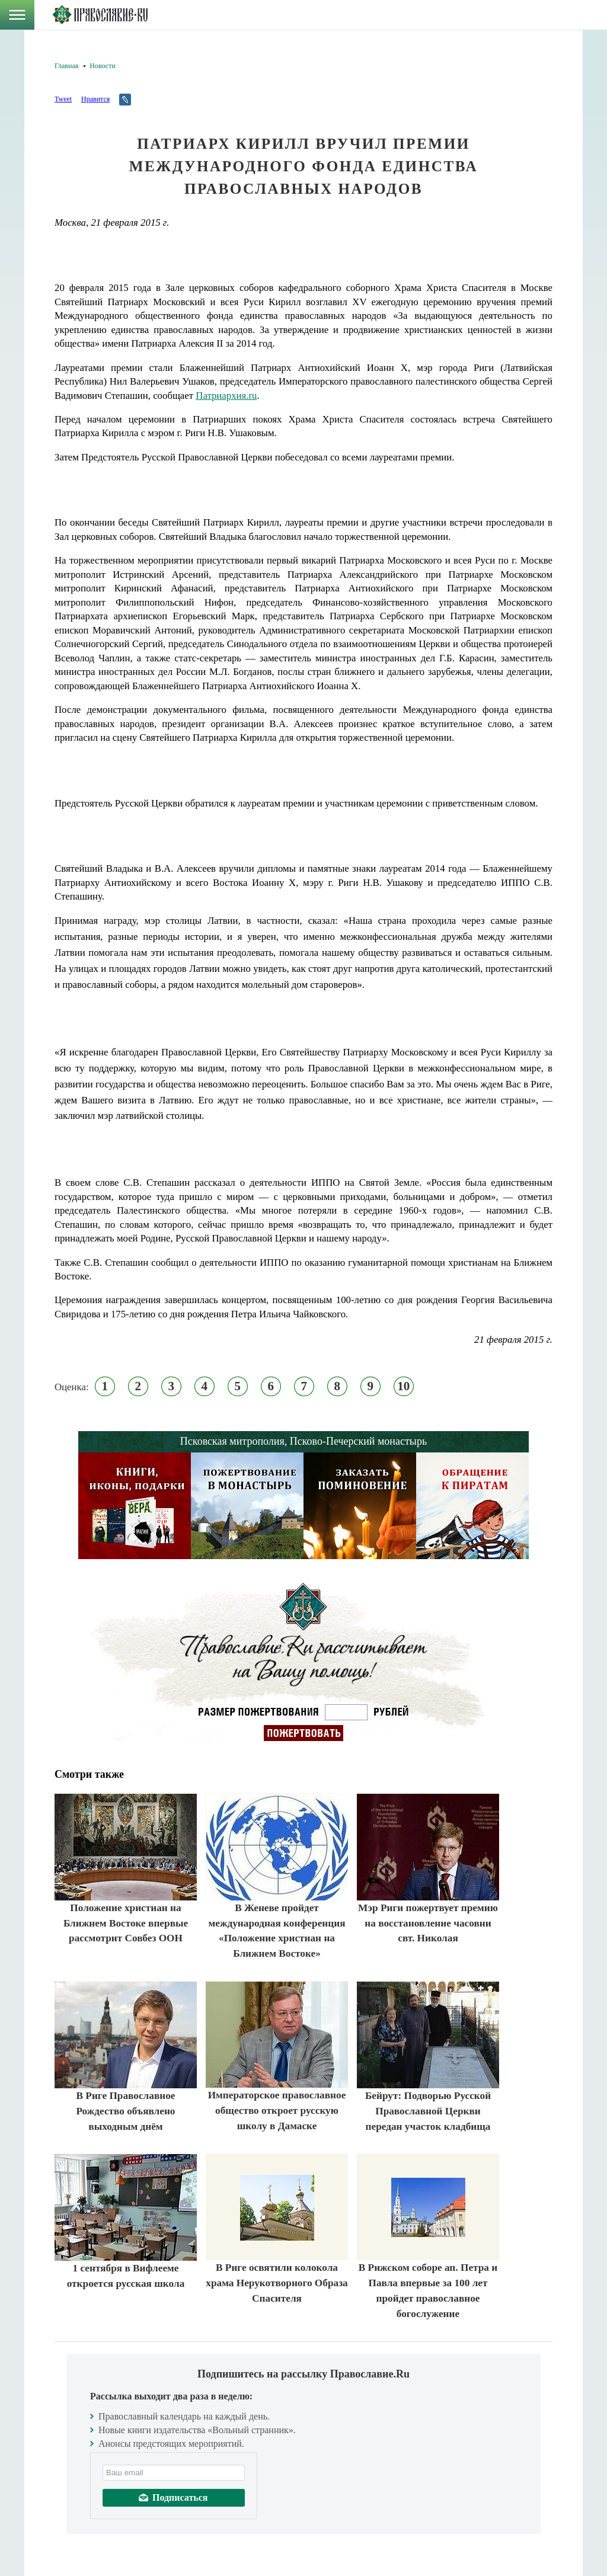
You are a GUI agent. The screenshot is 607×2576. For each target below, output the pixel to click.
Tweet (63, 99)
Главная (66, 66)
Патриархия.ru (226, 395)
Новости (103, 66)
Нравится (95, 99)
